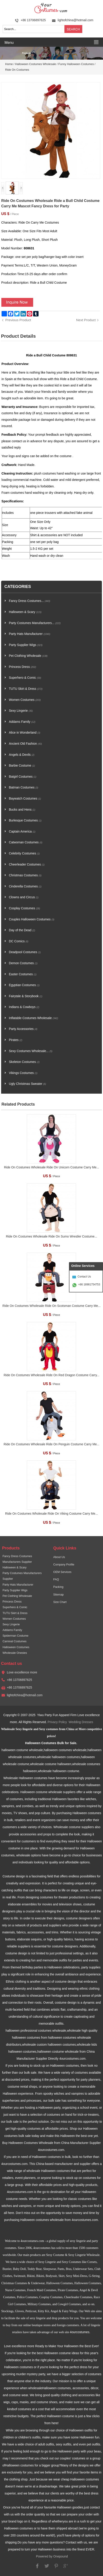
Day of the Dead (22, 930)
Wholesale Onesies (14, 1652)
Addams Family (22, 721)
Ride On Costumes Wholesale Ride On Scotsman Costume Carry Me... (51, 1306)
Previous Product (18, 320)
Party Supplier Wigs (26, 645)
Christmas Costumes (25, 875)
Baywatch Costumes (25, 798)
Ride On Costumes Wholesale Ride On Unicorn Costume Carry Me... (51, 1167)
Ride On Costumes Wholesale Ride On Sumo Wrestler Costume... (51, 1236)
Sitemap (58, 1594)
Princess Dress (22, 667)
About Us (59, 1557)
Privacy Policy (57, 1722)
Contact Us (84, 1276)
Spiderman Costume (15, 1635)
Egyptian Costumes (24, 985)
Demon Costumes (23, 963)
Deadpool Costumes (25, 952)
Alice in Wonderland (24, 732)
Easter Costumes (23, 974)
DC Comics (18, 941)
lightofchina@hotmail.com (75, 20)
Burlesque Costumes (25, 820)
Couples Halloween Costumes (31, 919)
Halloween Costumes (15, 1647)
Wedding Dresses (81, 1722)
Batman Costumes (23, 787)
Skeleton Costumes (24, 1062)
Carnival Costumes (14, 1641)
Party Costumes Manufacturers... (35, 623)
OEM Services (62, 1572)
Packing (58, 1587)
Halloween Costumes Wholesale (35, 64)
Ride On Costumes (17, 69)
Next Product (86, 320)
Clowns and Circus (24, 897)
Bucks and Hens (22, 809)
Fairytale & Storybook (25, 996)
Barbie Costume (22, 765)
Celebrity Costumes (24, 853)
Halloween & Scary (25, 612)
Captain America (22, 831)
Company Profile (63, 1564)
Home (9, 64)
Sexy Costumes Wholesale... (31, 1051)
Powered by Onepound (52, 2556)
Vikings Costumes (23, 1073)
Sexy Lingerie (21, 710)
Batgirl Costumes (23, 776)
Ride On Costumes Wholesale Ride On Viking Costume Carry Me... (51, 1513)
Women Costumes (25, 700)
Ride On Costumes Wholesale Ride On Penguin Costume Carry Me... (51, 1444)
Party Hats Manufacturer (29, 634)
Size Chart (59, 1602)
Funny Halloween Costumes (76, 64)
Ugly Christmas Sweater (27, 1084)
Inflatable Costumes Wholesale (33, 1018)
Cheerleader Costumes (27, 864)
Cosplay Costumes (24, 908)
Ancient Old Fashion (25, 743)
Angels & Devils (21, 754)
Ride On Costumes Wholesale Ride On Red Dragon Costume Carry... (51, 1375)
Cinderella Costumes (25, 886)
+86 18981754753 (89, 1284)
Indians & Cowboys (24, 1007)
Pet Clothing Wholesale (28, 655)
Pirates (15, 1040)
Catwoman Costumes (25, 842)
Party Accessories (23, 1029)
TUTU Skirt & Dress (26, 688)
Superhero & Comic (25, 677)
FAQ (56, 1579)
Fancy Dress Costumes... (29, 601)
